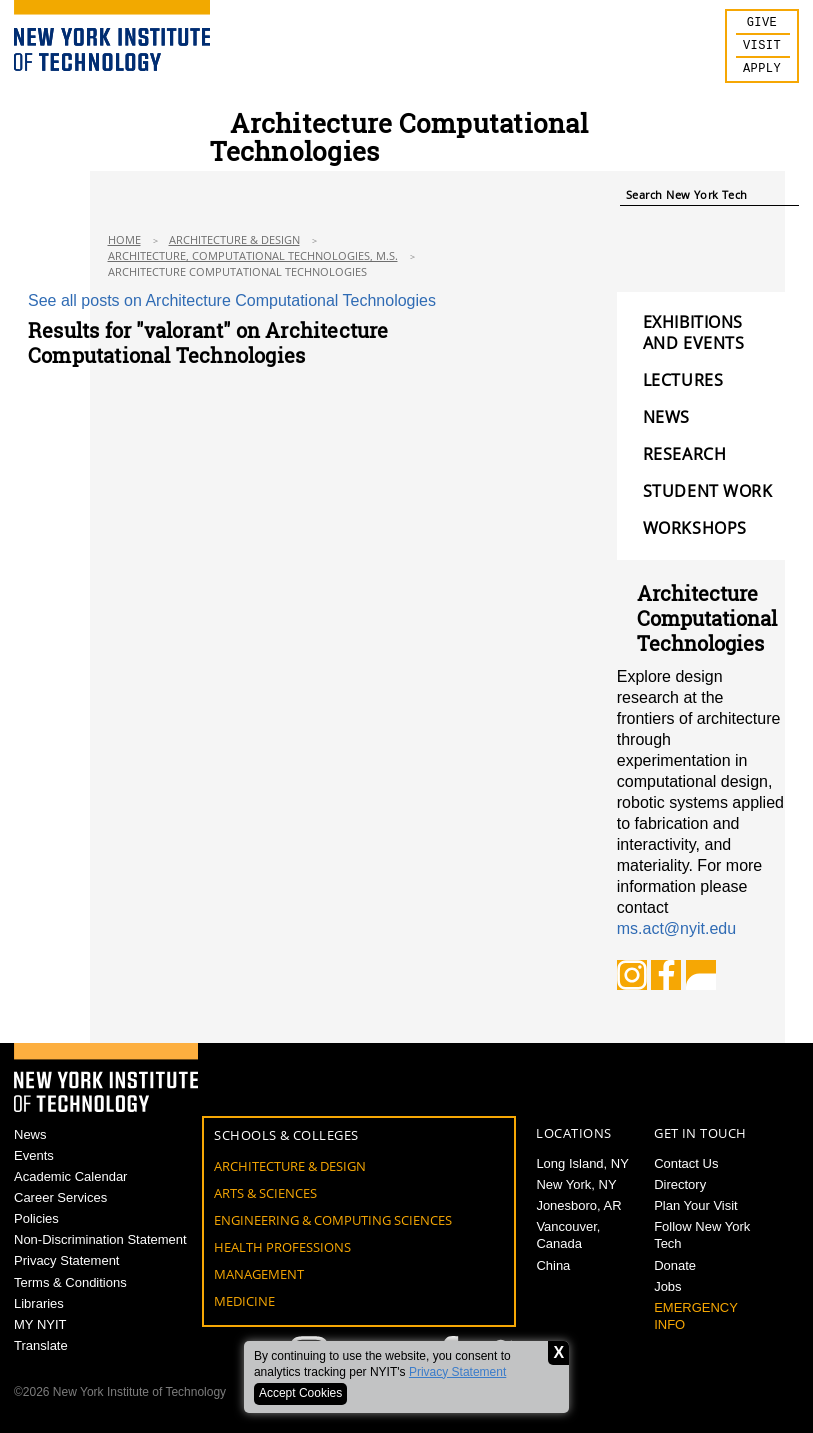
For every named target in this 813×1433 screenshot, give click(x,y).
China (553, 1265)
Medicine (244, 1301)
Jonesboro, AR (578, 1205)
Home (124, 239)
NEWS (666, 417)
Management (259, 1274)
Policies (36, 1218)
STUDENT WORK (708, 491)
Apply (762, 74)
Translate (41, 1345)
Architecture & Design (234, 239)
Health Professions (282, 1247)
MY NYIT (40, 1324)
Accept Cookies (300, 1393)
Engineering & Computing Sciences (333, 1220)
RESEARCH (684, 454)
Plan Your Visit (696, 1205)
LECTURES (683, 380)
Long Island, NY (582, 1163)
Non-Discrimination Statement (100, 1239)
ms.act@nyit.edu (676, 928)
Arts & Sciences (265, 1193)
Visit (762, 49)
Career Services (60, 1197)
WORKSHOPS (695, 528)
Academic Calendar (70, 1176)
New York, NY (576, 1184)
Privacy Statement (457, 1372)
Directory (680, 1184)
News (30, 1134)
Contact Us (686, 1163)
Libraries (39, 1303)
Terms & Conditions (70, 1282)
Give (762, 24)
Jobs (667, 1286)
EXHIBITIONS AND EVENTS (694, 333)
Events (34, 1155)
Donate (675, 1265)
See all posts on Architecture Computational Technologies (232, 300)
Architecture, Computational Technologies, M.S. (253, 255)
